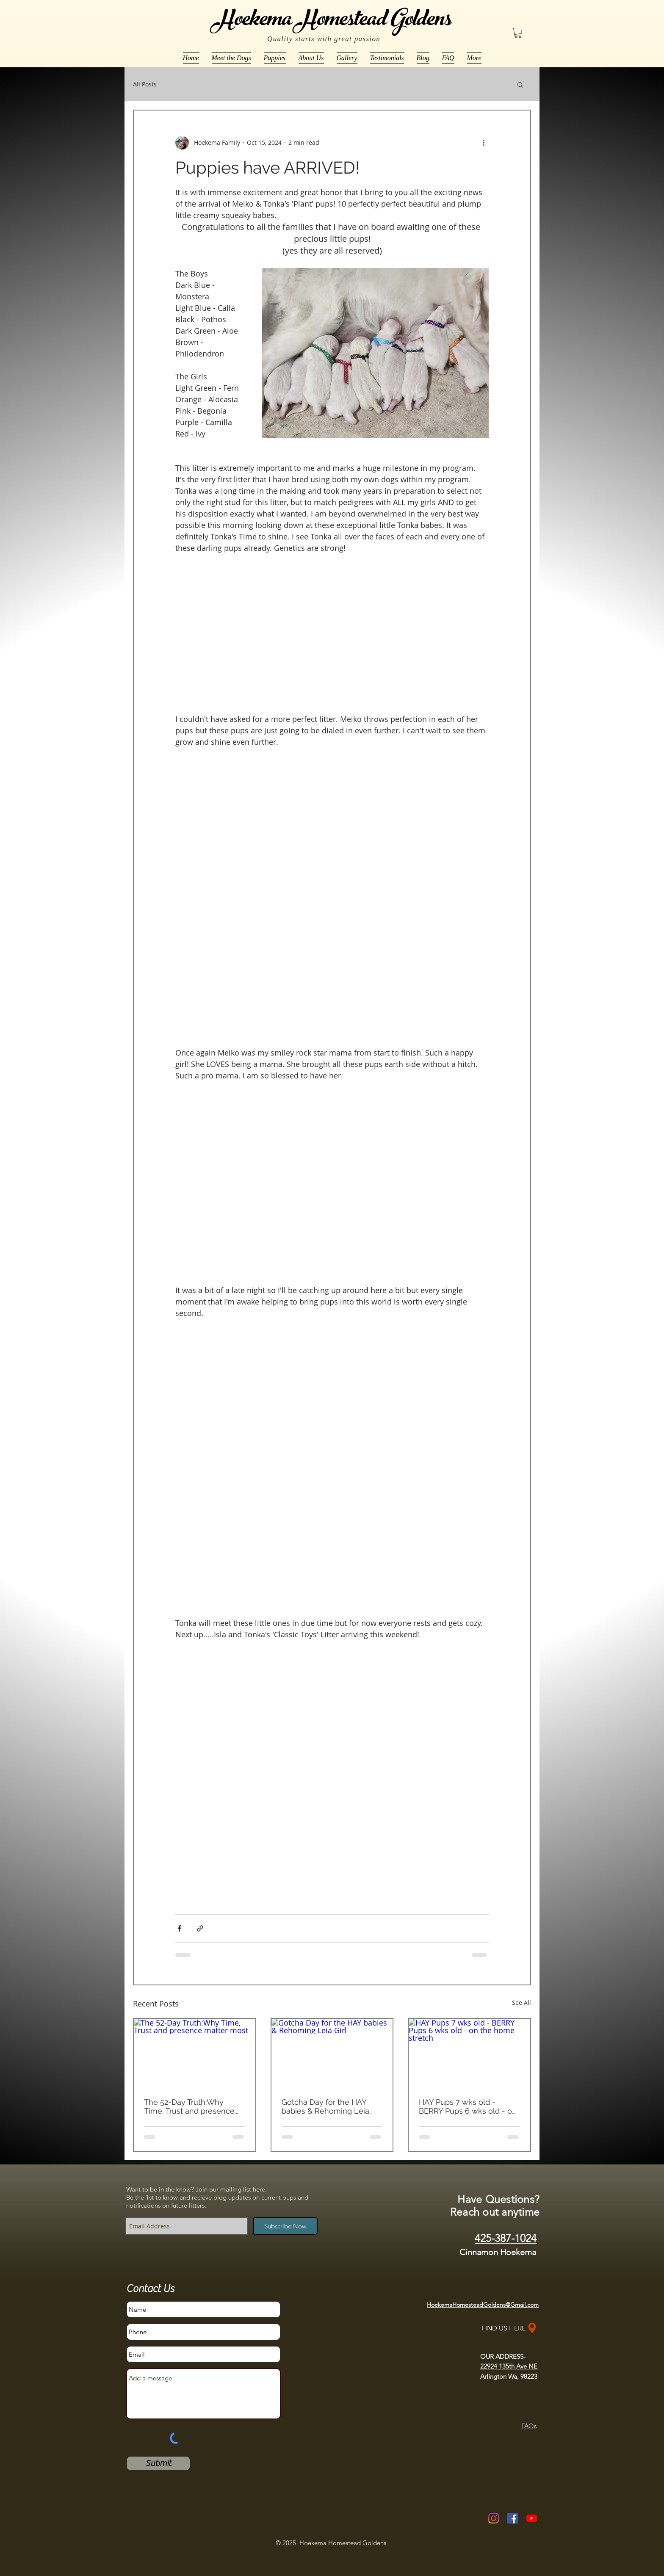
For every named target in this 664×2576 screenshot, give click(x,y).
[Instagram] (493, 2518)
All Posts (145, 84)
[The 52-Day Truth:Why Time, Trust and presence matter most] (194, 2053)
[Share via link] (200, 1928)
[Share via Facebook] (179, 1928)
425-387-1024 (506, 2238)
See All (521, 2002)
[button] (518, 33)
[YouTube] (531, 2518)
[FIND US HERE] (510, 2328)
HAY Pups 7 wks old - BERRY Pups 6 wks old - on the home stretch (468, 2106)
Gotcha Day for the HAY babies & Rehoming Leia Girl (325, 2106)
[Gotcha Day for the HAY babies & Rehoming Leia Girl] (332, 2053)
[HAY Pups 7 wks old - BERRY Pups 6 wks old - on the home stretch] (469, 2053)
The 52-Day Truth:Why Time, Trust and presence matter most (189, 2106)
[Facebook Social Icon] (512, 2518)
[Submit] (158, 2463)
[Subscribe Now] (285, 2226)
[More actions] (484, 143)
